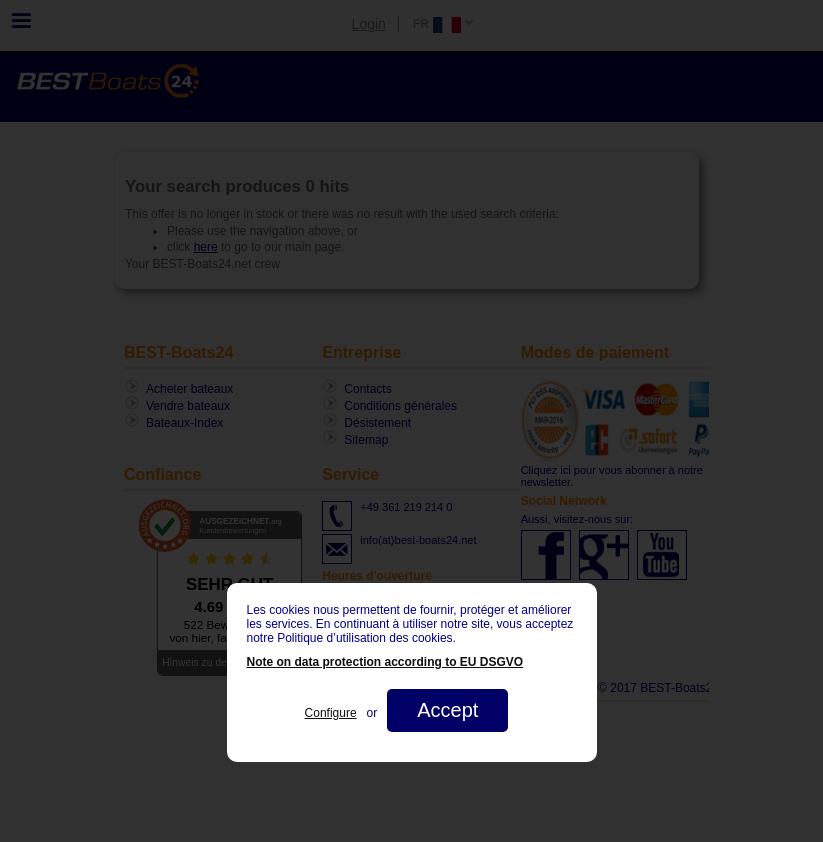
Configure (331, 713)
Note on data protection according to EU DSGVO (385, 662)
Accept (447, 710)
